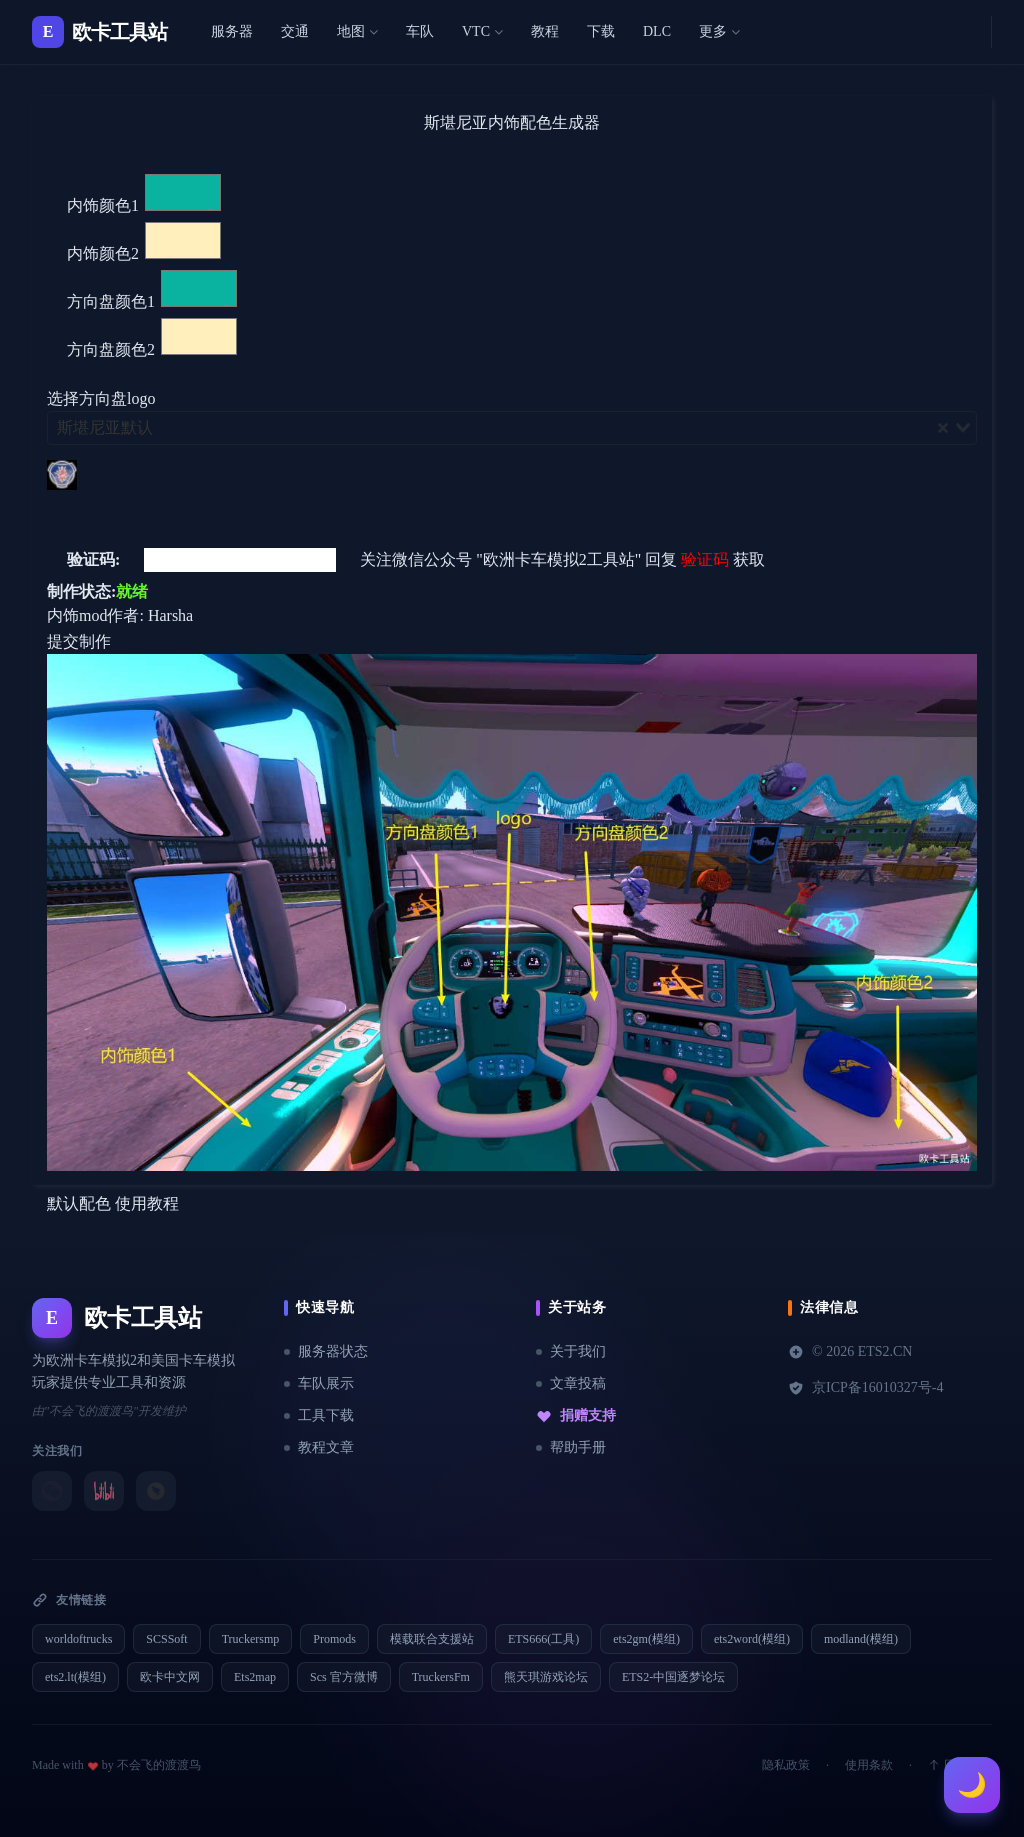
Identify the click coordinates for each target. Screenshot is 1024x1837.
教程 (545, 31)
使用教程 (147, 1203)
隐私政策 (786, 1765)
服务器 (232, 31)
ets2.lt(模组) (75, 1677)
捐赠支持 (576, 1416)
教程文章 (319, 1447)
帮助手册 (571, 1447)
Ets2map (255, 1677)
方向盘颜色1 (111, 301)
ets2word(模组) (752, 1639)
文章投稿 (571, 1383)
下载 (601, 31)
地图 (357, 31)
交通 (295, 31)
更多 (719, 31)
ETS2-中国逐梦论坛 (673, 1677)
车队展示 (319, 1383)
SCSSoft (166, 1639)
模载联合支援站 (432, 1639)
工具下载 (319, 1415)
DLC (657, 31)
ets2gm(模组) (646, 1639)
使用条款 (869, 1765)
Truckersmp (251, 1639)
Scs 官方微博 (344, 1677)
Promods (334, 1639)
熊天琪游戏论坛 (546, 1677)
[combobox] (512, 428)
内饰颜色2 (103, 253)
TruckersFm (441, 1677)
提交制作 (79, 641)
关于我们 (571, 1351)
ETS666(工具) (543, 1639)
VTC (482, 31)
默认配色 (79, 1203)
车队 (420, 31)
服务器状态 (326, 1351)
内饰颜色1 (103, 205)
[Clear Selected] (943, 428)
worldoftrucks (78, 1639)
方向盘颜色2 (111, 349)
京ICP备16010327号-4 (865, 1388)
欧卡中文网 (170, 1677)
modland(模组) (861, 1639)
